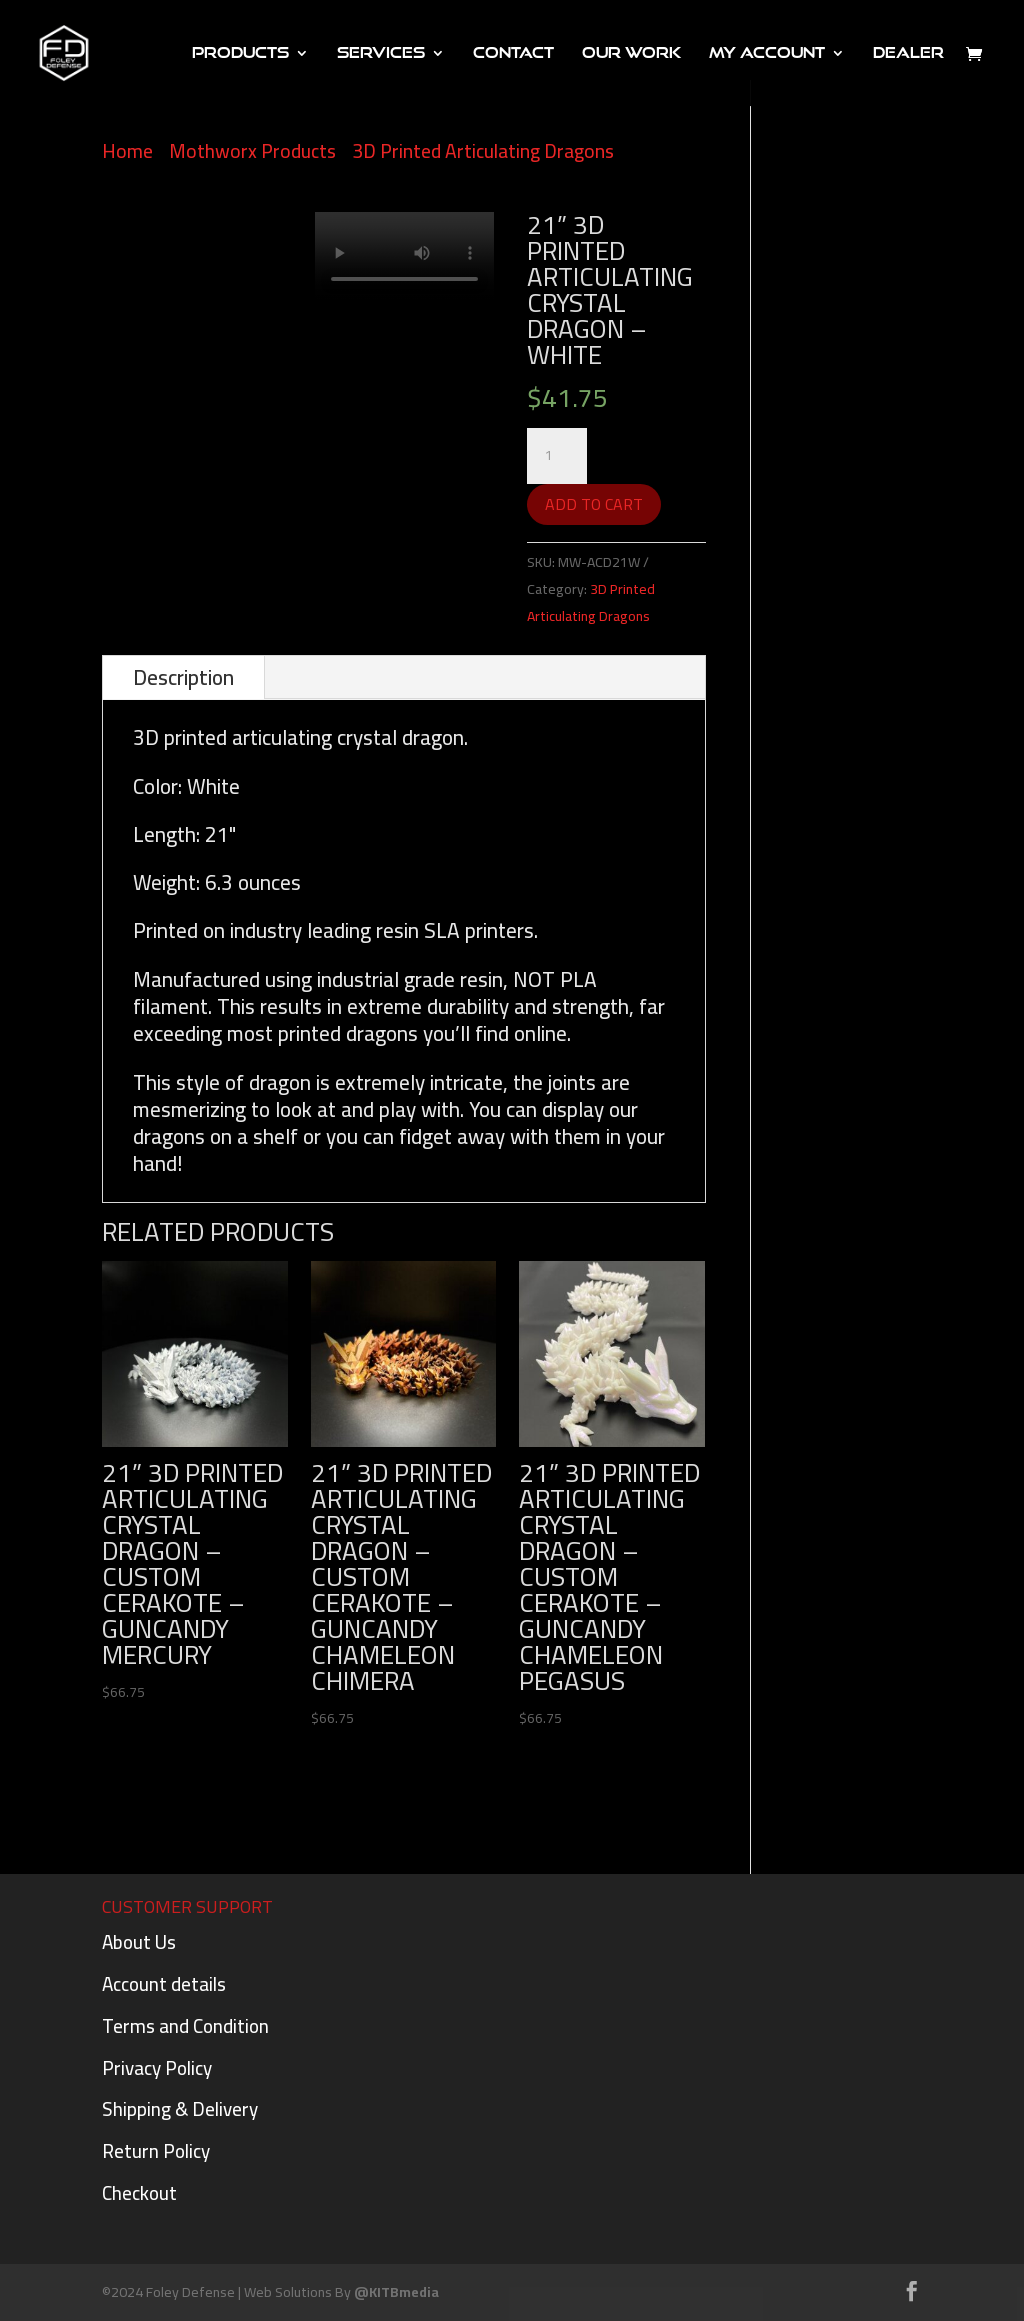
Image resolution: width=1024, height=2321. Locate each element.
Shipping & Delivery (180, 2109)
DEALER (908, 53)
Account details (164, 1984)
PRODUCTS (240, 53)
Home (127, 151)
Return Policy (156, 2151)
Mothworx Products (252, 151)
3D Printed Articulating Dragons (483, 151)
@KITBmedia (396, 2292)
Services (381, 53)
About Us (139, 1942)
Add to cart (594, 504)
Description (183, 677)
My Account (767, 53)
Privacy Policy (157, 2068)
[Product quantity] (557, 456)
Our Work (631, 53)
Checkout (139, 2193)
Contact (513, 53)
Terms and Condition (185, 2026)
